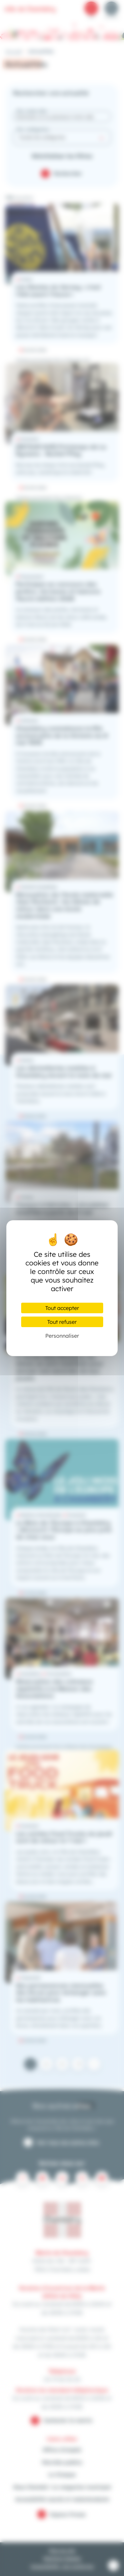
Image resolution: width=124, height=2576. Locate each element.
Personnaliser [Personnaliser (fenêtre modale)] (62, 1335)
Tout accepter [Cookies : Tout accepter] (62, 1308)
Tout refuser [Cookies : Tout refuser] (62, 1322)
